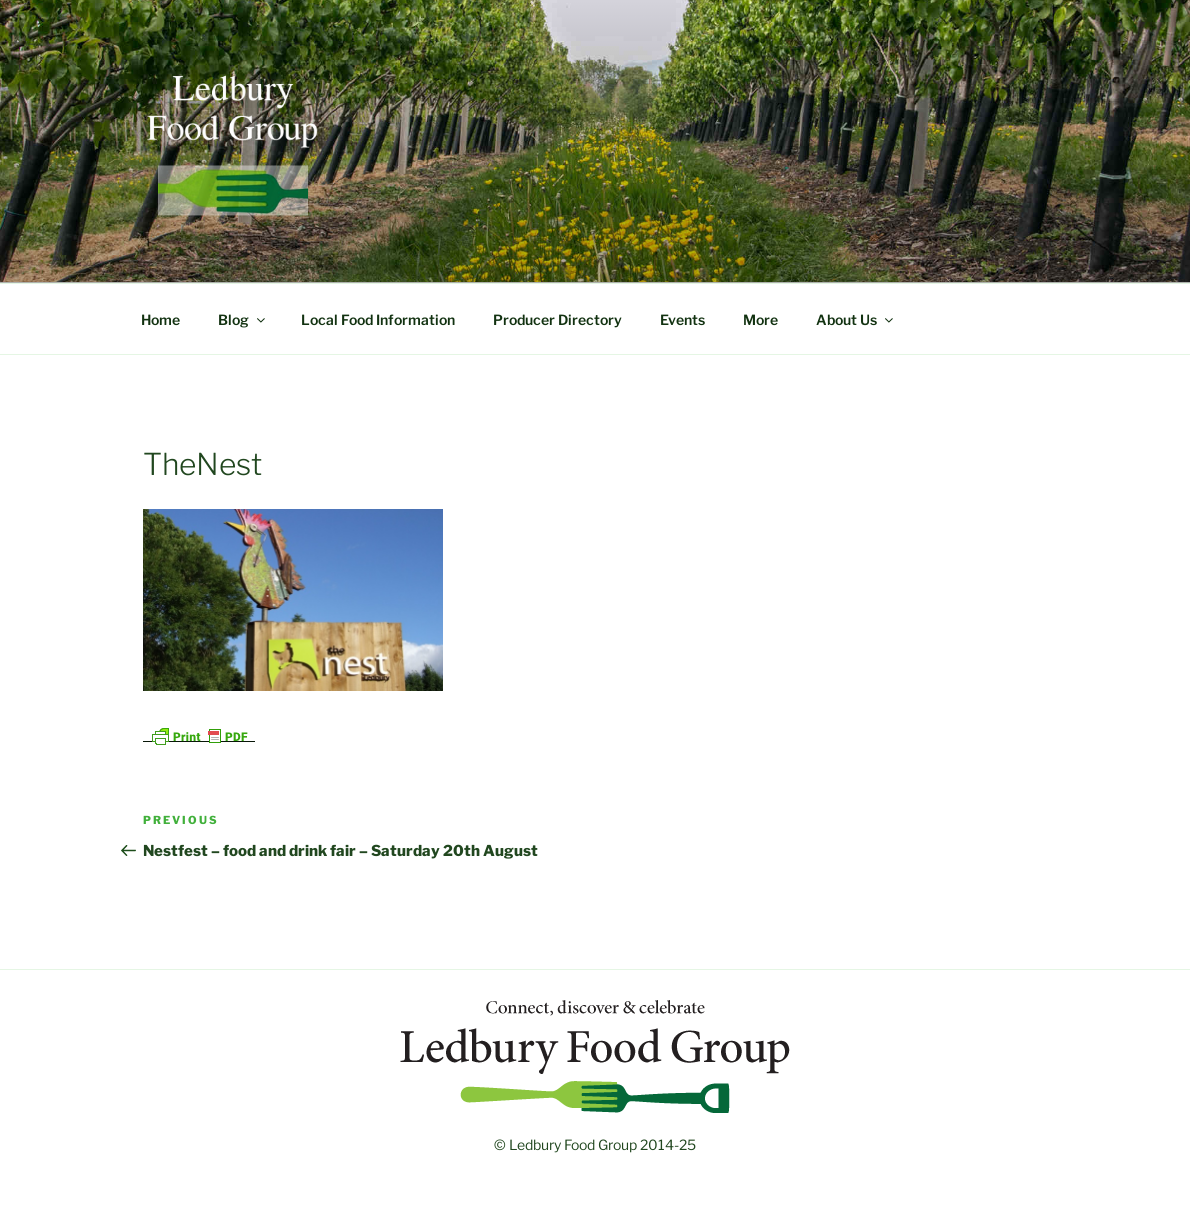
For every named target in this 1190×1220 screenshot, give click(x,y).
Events (682, 319)
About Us (856, 319)
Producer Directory (557, 319)
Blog (243, 319)
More (760, 319)
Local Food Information (378, 319)
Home (160, 319)
